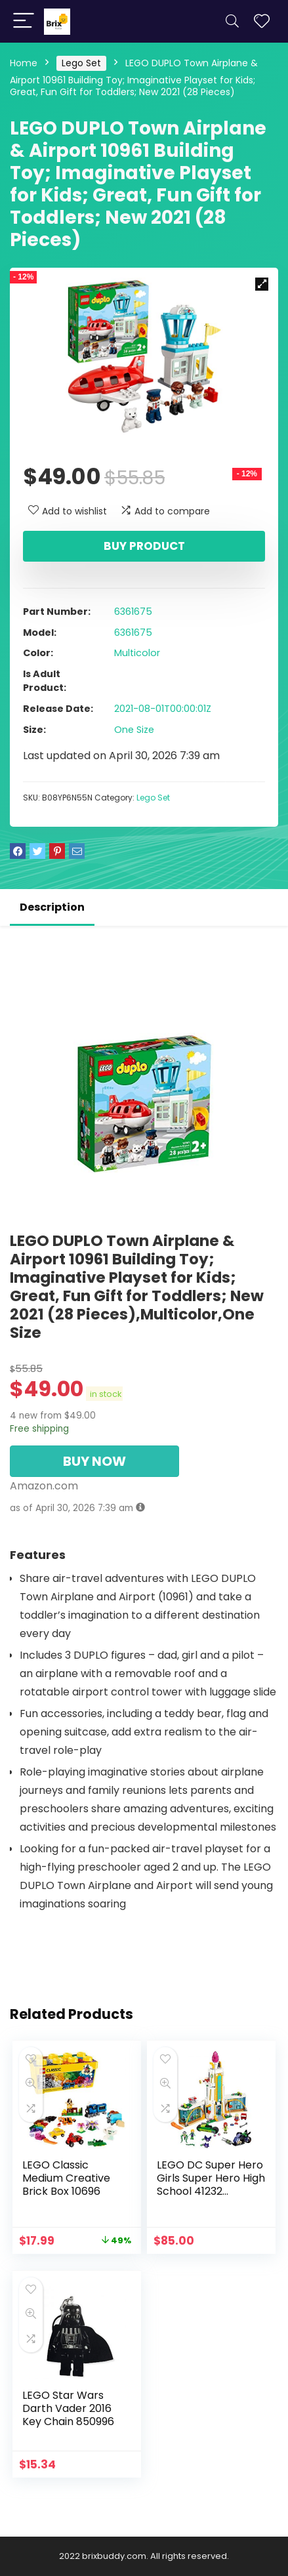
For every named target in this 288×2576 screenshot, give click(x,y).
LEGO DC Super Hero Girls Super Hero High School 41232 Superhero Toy (211, 2184)
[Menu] (23, 21)
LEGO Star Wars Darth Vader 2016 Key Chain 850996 (68, 2408)
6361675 (133, 611)
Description (52, 907)
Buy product (144, 546)
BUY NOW (94, 1461)
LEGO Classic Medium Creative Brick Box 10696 (66, 2178)
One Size (134, 729)
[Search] (232, 21)
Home (23, 63)
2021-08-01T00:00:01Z (162, 708)
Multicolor (137, 652)
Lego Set (81, 63)
